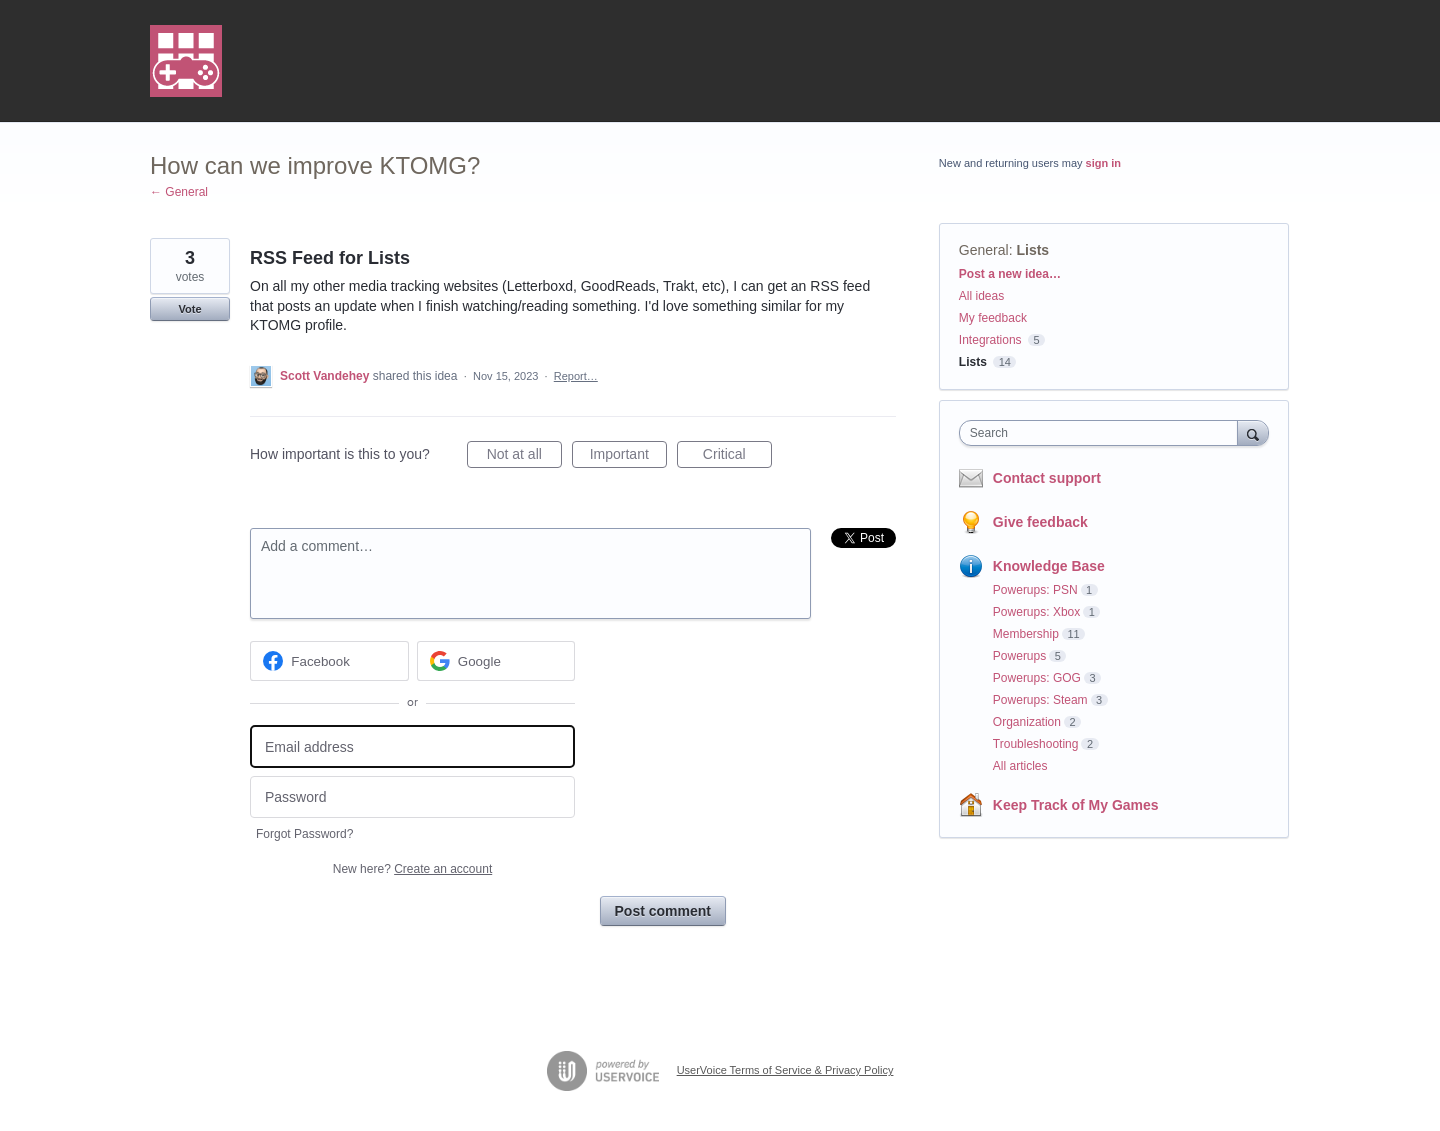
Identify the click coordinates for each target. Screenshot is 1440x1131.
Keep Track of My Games (1076, 805)
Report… (576, 376)
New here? (412, 869)
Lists (1032, 250)
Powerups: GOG (1037, 678)
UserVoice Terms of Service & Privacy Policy (785, 1070)
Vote (189, 309)
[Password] (412, 797)
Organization (1027, 722)
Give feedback (1040, 522)
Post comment (663, 911)
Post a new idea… (1010, 274)
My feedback (993, 318)
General (984, 250)
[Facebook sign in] (329, 661)
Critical (737, 457)
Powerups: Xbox (1036, 612)
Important (628, 457)
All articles (1020, 766)
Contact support (1047, 478)
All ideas (981, 296)
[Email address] (412, 746)
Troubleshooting (1036, 744)
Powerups (1019, 656)
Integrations (990, 340)
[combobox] (1103, 433)
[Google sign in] (496, 661)
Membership (1026, 634)
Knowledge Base (1049, 566)
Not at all (524, 457)
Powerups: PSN (1035, 590)
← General (179, 192)
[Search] (1253, 432)
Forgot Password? (304, 834)
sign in (1103, 163)
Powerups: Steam (1040, 700)
